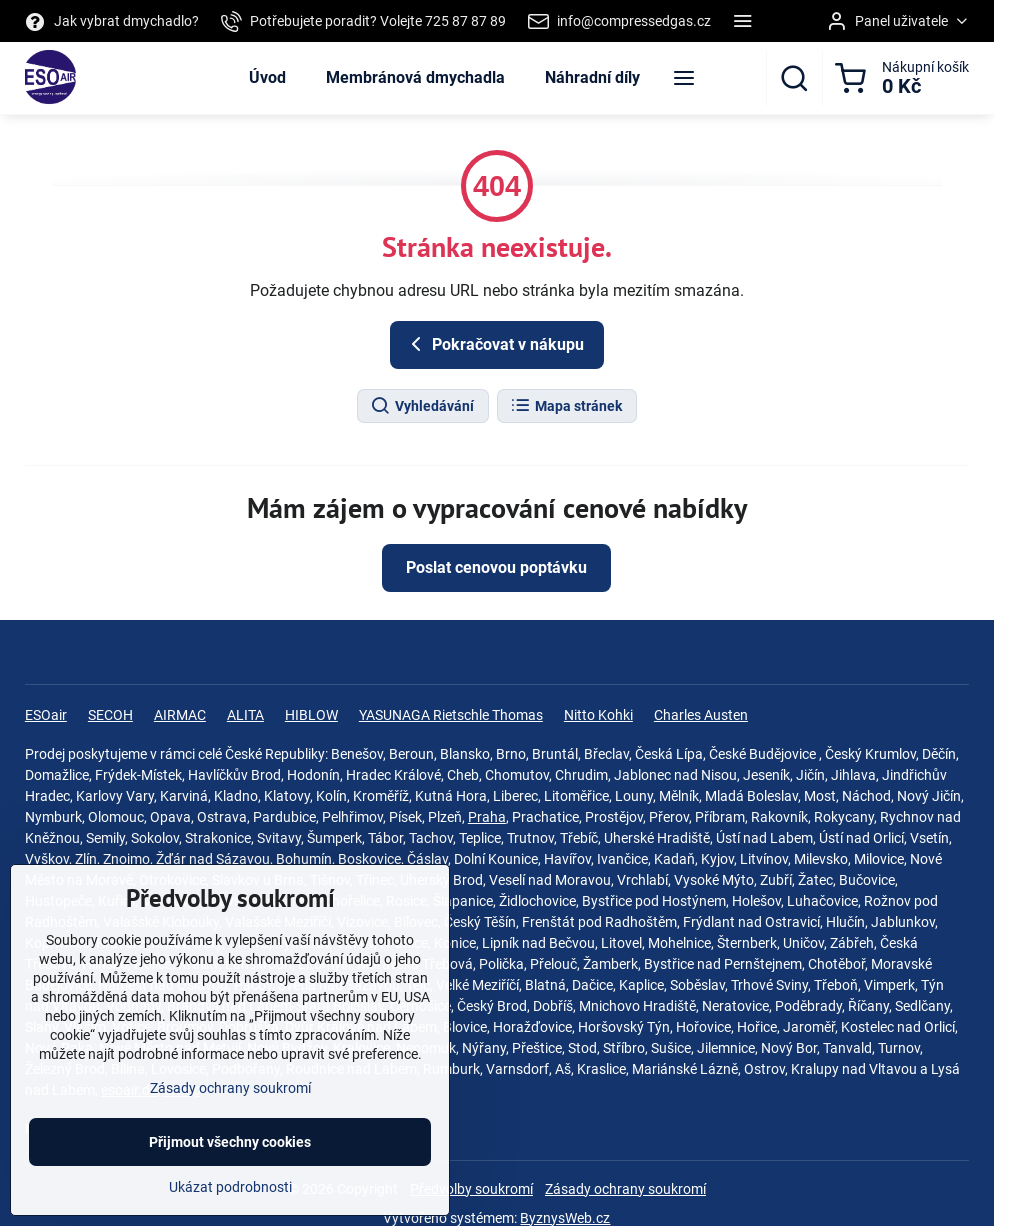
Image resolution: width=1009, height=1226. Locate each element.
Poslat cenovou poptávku (496, 567)
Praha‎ (487, 817)
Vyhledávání (422, 406)
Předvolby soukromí (471, 1189)
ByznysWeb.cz (565, 1218)
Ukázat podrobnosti (230, 1204)
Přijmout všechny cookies (230, 1159)
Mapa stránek (566, 406)
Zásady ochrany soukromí (625, 1189)
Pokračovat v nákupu (494, 344)
